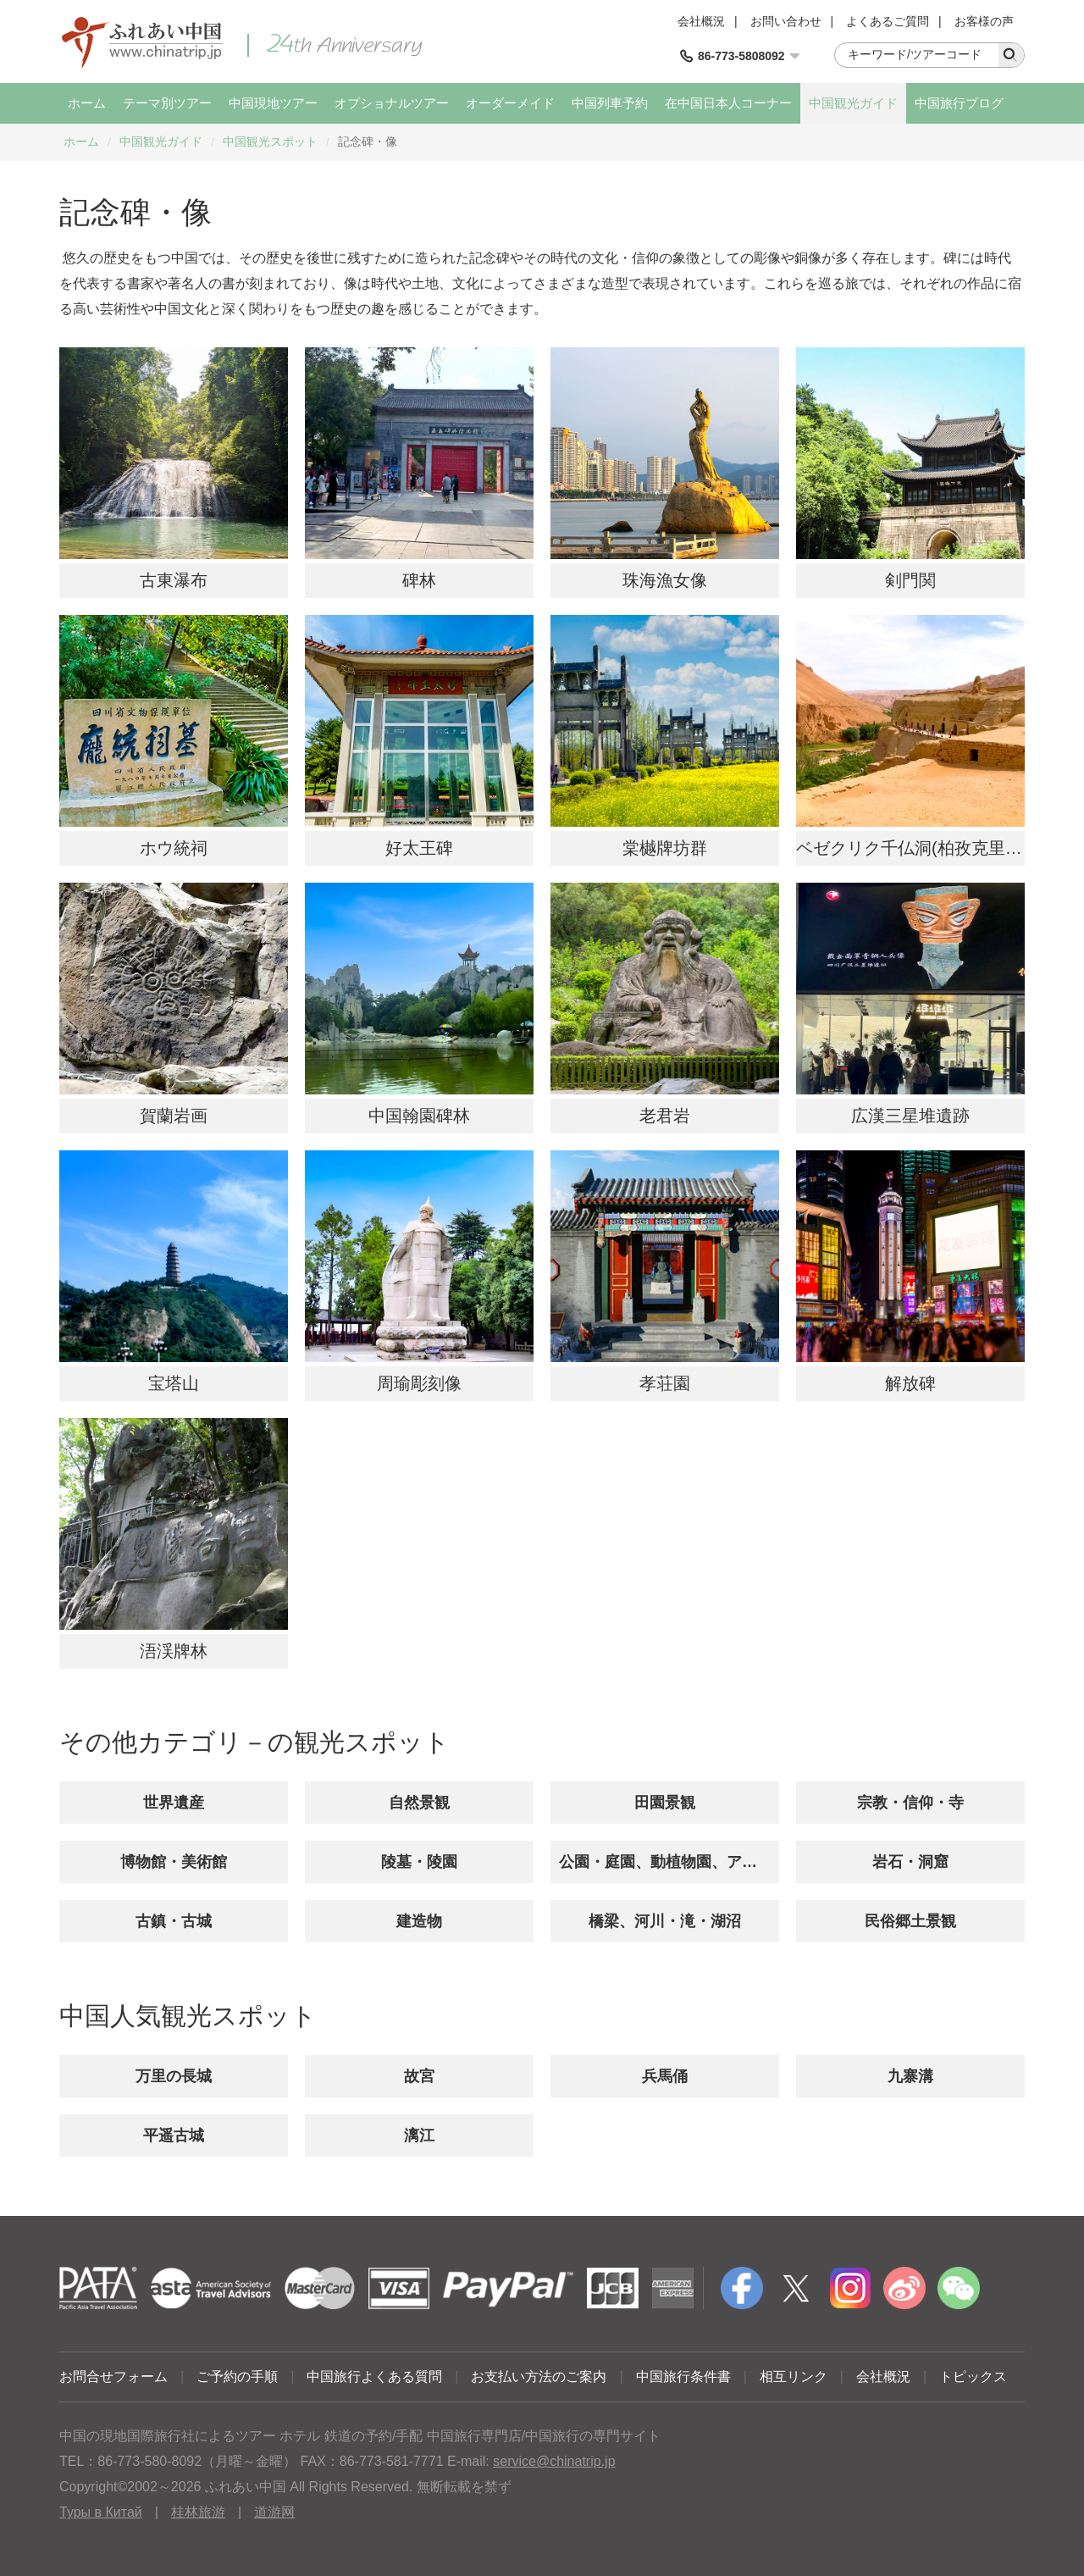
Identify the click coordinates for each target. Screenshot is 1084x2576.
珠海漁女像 (664, 580)
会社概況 (701, 21)
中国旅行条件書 (683, 2376)
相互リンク (793, 2376)
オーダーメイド (510, 103)
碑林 (419, 580)
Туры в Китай (100, 2512)
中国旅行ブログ (959, 103)
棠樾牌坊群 (664, 848)
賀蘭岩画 (173, 1115)
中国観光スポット (270, 141)
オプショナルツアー (392, 103)
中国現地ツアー (273, 103)
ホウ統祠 (173, 848)
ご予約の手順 (237, 2376)
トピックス (973, 2376)
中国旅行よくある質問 (374, 2376)
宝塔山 (173, 1383)
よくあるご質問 (887, 21)
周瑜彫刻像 (419, 1383)
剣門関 (910, 580)
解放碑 (910, 1383)
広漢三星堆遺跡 (910, 1115)
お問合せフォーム (113, 2376)
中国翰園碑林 (419, 1115)
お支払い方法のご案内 (538, 2376)
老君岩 (664, 1115)
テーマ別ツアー (167, 103)
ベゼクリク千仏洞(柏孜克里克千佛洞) (937, 848)
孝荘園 (664, 1383)
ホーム (87, 103)
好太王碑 (419, 848)
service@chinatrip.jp (554, 2461)
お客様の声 (984, 21)
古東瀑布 (173, 580)
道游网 (274, 2512)
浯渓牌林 (173, 1651)
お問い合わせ (785, 21)
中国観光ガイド (853, 103)
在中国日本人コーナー (728, 103)
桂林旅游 (198, 2512)
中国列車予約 (610, 103)
